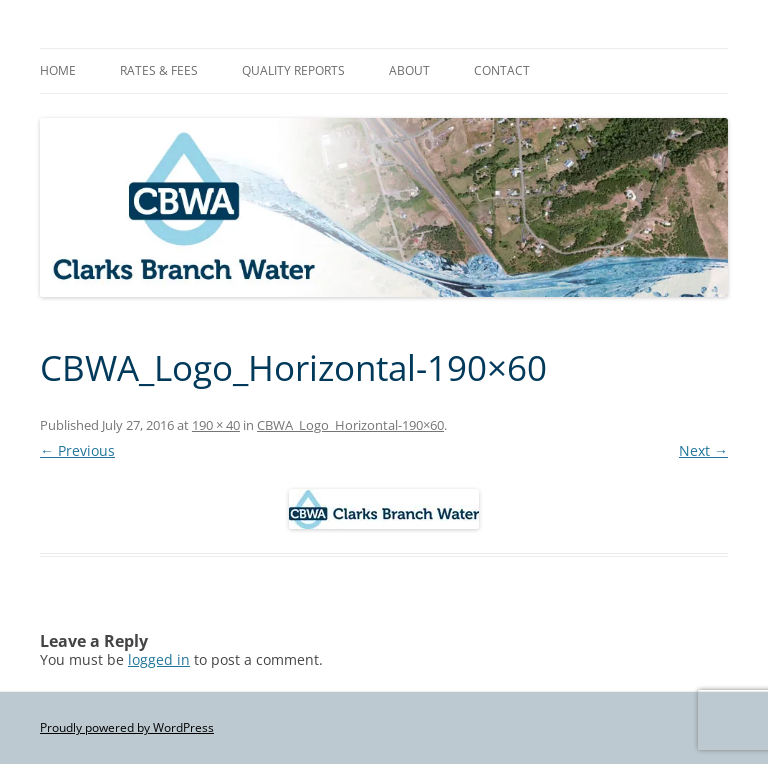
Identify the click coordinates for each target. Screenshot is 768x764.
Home (58, 70)
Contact (502, 70)
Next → (703, 450)
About (409, 70)
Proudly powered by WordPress (127, 727)
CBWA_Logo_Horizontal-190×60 (350, 425)
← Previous (77, 450)
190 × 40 (216, 425)
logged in (159, 659)
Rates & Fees (159, 70)
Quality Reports (293, 70)
